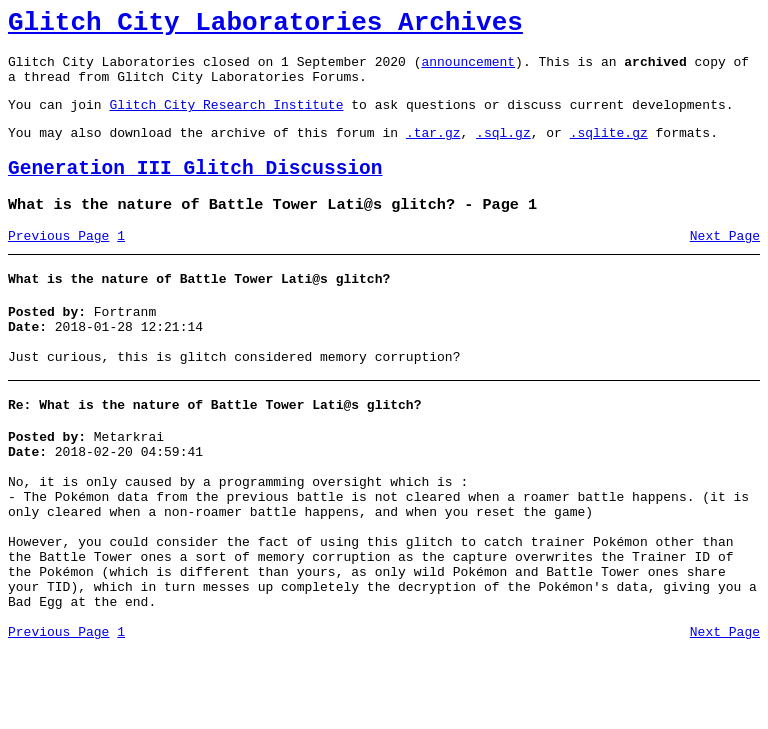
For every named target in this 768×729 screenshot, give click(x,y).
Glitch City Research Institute (226, 119)
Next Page (725, 263)
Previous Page (58, 263)
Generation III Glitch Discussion (195, 189)
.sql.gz (503, 150)
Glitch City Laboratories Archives (265, 26)
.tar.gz (433, 150)
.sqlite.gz (609, 150)
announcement (468, 70)
